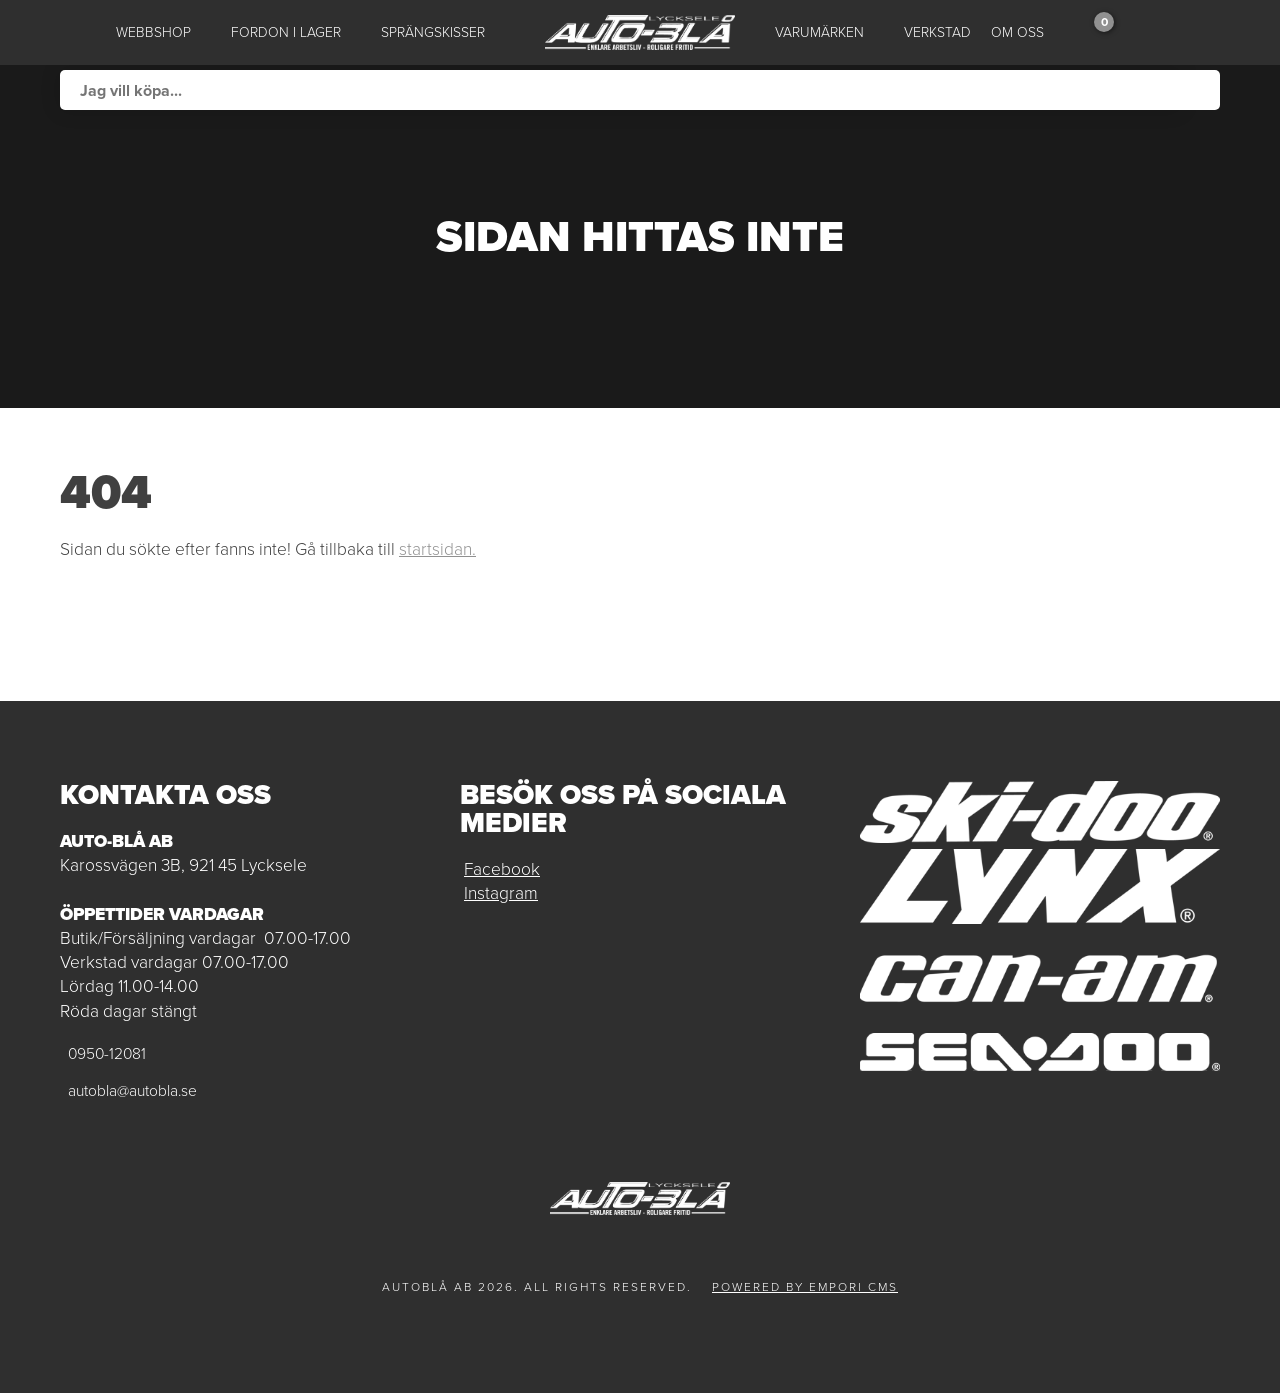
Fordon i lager (286, 32)
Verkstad (937, 32)
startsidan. (437, 549)
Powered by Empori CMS (805, 1287)
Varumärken (819, 32)
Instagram (501, 893)
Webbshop (153, 32)
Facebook (502, 869)
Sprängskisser (433, 32)
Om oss (1017, 32)
